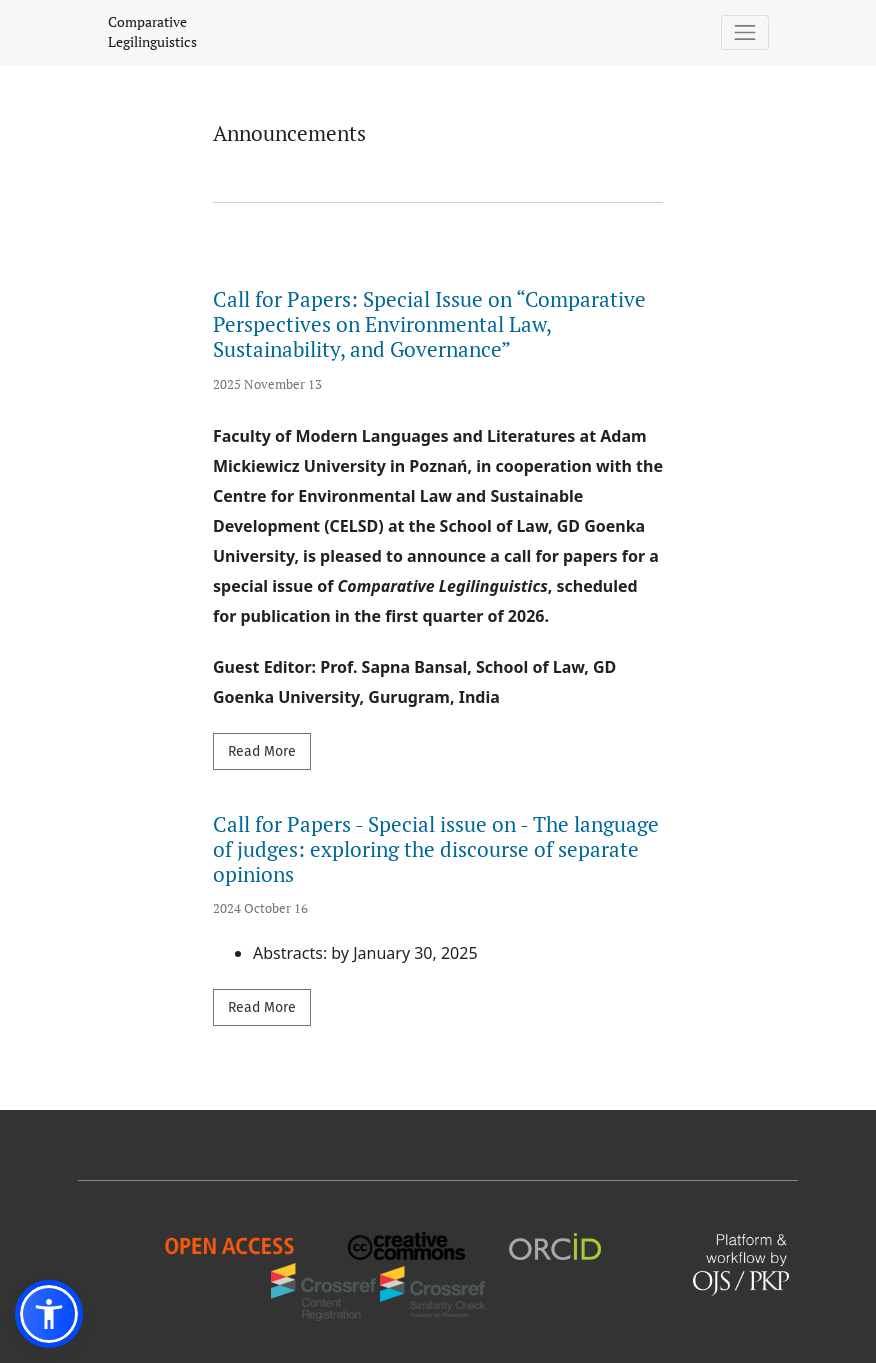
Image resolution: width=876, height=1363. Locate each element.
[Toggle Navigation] (745, 32)
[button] (49, 1314)
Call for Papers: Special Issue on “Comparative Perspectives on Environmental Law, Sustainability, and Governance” (429, 324)
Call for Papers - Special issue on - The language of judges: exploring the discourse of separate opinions (436, 849)
